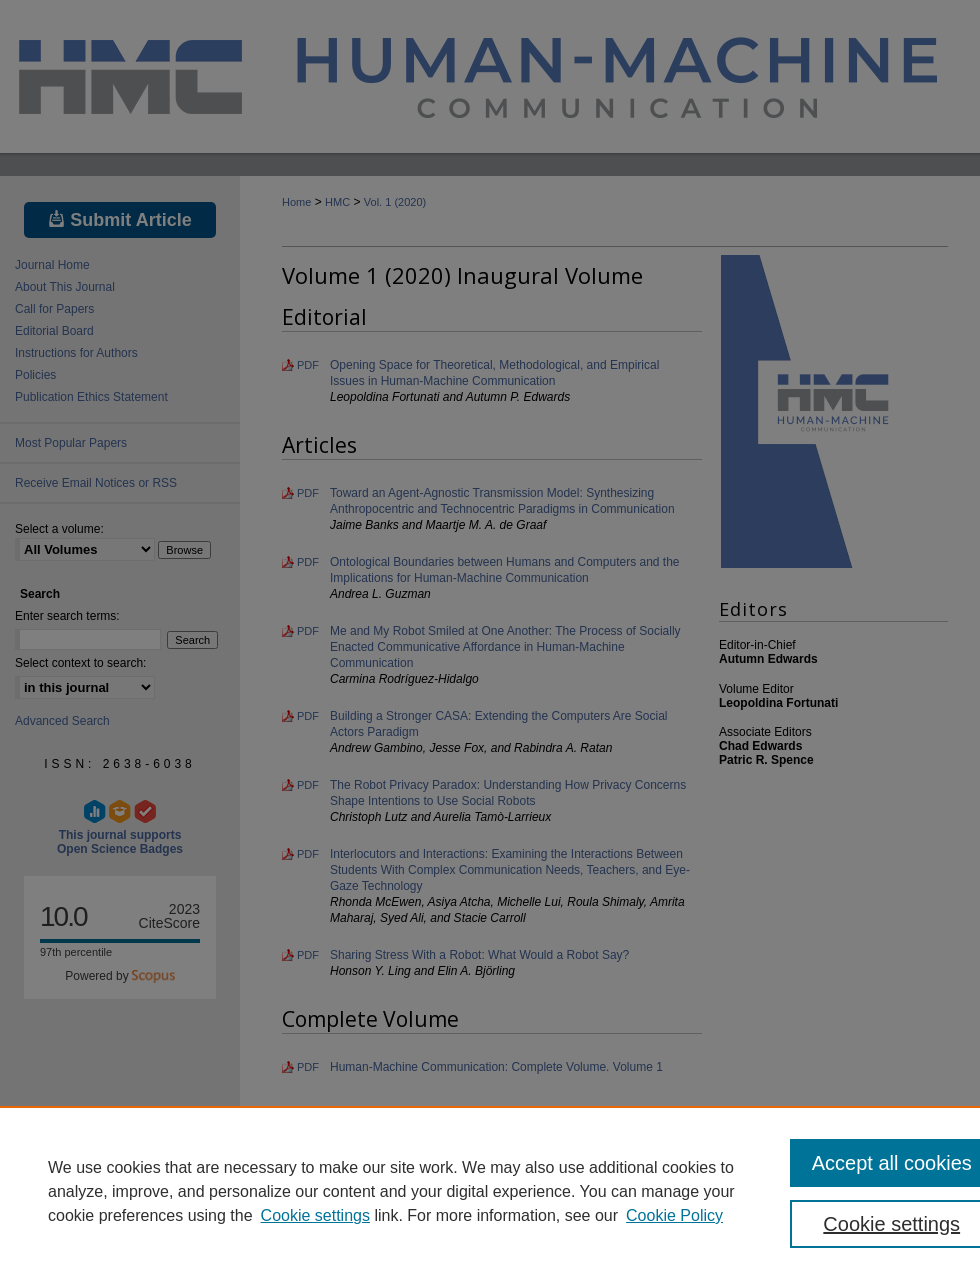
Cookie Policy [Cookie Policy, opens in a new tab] (674, 1215)
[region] (490, 1191)
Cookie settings (315, 1215)
